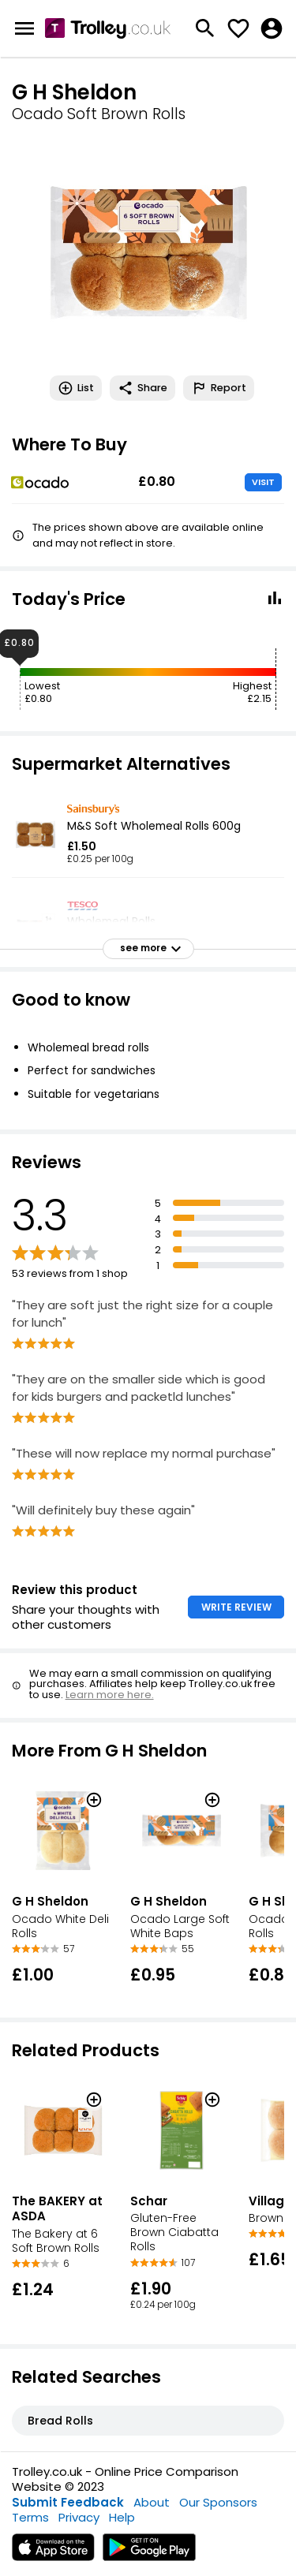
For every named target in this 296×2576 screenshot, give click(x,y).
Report (218, 388)
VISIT (263, 482)
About (151, 2502)
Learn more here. (110, 1694)
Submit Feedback (68, 2502)
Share (142, 388)
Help (122, 2517)
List (76, 388)
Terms (30, 2517)
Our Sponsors (218, 2502)
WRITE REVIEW (236, 1607)
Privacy (78, 2517)
